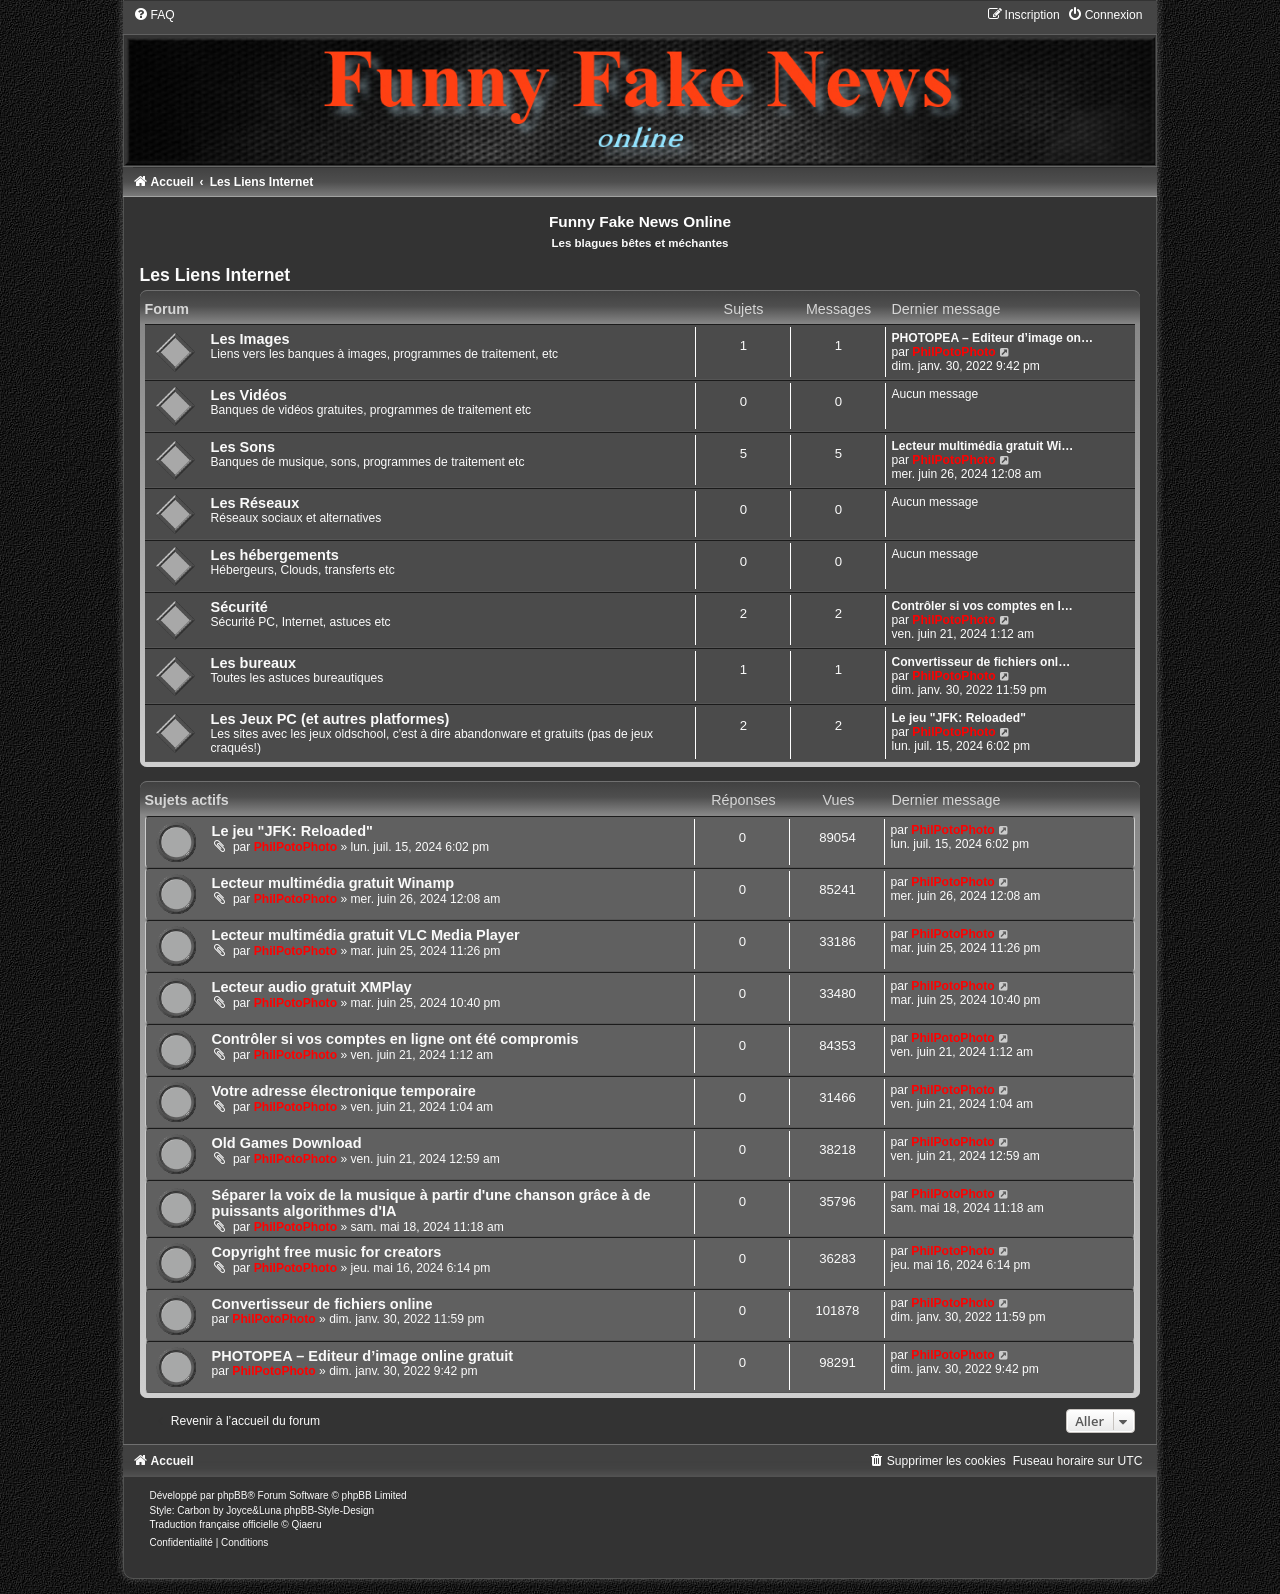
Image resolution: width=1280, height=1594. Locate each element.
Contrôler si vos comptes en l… (981, 606)
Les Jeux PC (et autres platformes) (330, 719)
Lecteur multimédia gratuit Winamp (333, 883)
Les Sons (243, 447)
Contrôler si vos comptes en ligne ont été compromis (395, 1039)
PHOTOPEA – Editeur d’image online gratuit (363, 1356)
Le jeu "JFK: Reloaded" (958, 718)
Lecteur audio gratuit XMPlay (312, 987)
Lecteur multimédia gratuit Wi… (982, 446)
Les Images (250, 339)
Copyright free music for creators (327, 1252)
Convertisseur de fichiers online (322, 1304)
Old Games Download (287, 1143)
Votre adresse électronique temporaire (344, 1091)
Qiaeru (306, 1524)
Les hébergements (275, 555)
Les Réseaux (255, 503)
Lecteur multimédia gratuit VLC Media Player (366, 935)
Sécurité (239, 607)
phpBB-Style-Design (329, 1510)
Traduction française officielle (214, 1524)
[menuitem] (154, 15)
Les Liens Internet (215, 275)
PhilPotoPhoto (953, 352)
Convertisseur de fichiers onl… (980, 662)
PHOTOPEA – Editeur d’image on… (992, 338)
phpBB (232, 1495)
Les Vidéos (249, 395)
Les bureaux (254, 663)
